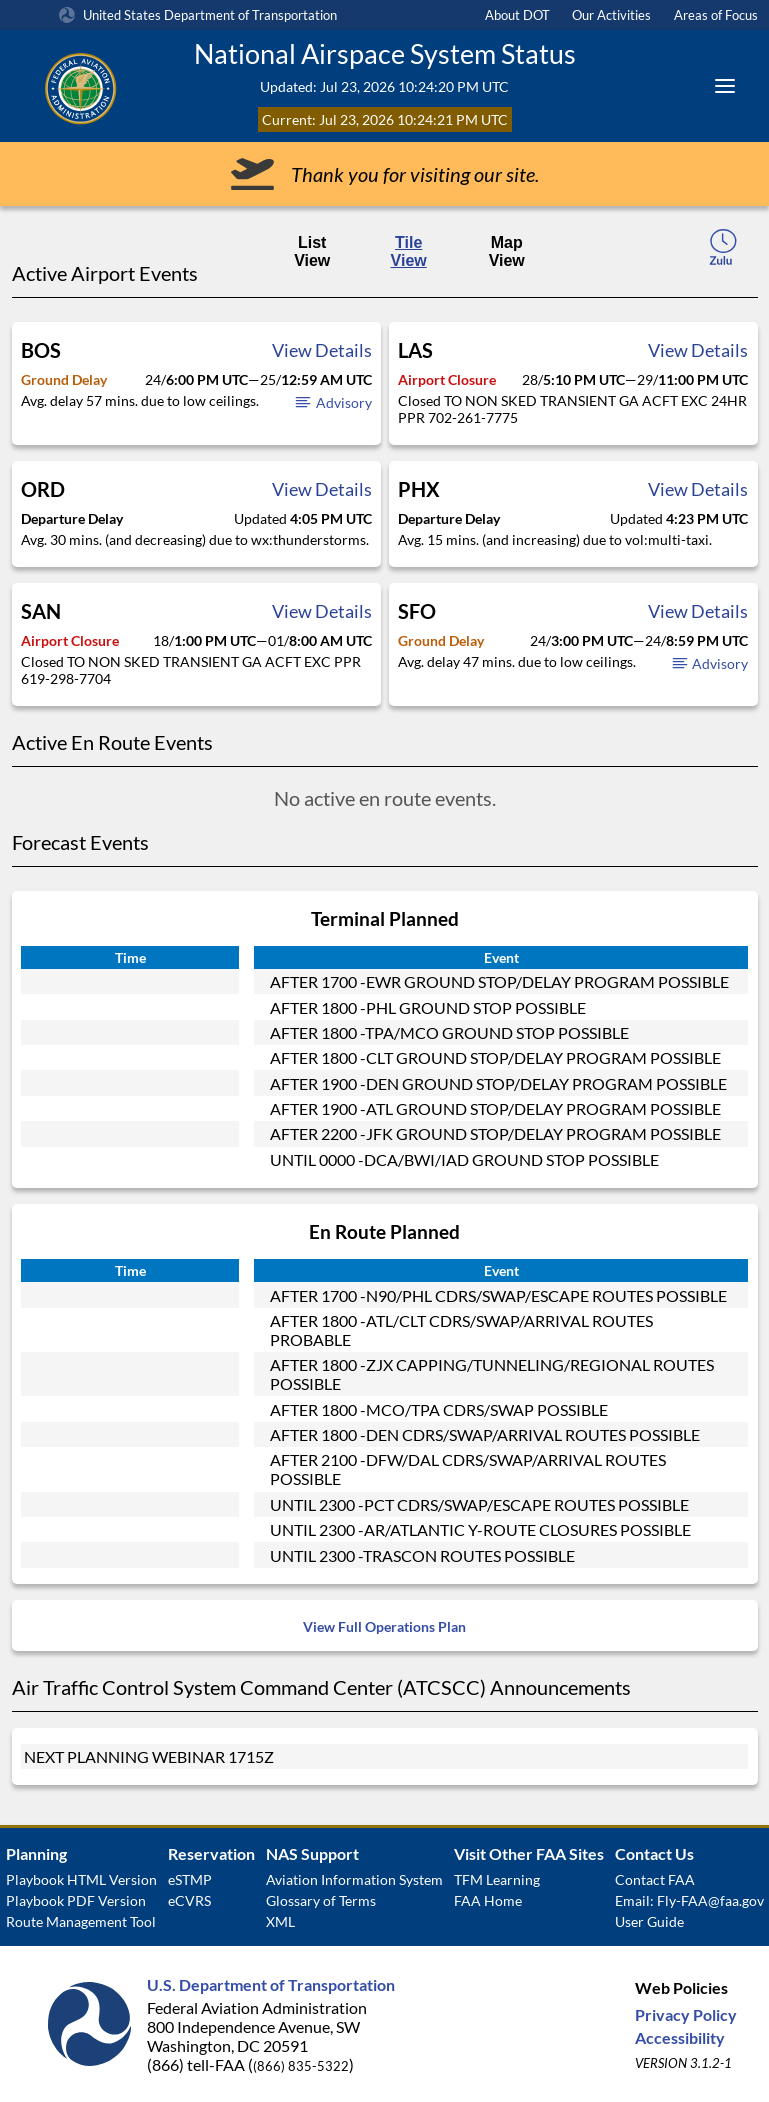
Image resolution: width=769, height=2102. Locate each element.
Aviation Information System (354, 1879)
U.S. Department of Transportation (271, 1984)
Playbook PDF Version (76, 1900)
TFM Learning (497, 1879)
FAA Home (488, 1900)
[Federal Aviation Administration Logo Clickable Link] (105, 86)
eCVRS (189, 1900)
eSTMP (190, 1879)
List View (312, 251)
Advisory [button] (332, 402)
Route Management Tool (81, 1921)
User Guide (649, 1921)
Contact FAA (655, 1879)
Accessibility (680, 2037)
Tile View (409, 251)
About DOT (517, 15)
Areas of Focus (716, 15)
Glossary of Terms (321, 1900)
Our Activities (611, 15)
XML (280, 1921)
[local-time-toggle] (723, 253)
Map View (507, 251)
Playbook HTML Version (81, 1879)
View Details (322, 350)
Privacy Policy (686, 2014)
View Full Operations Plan (384, 1626)
